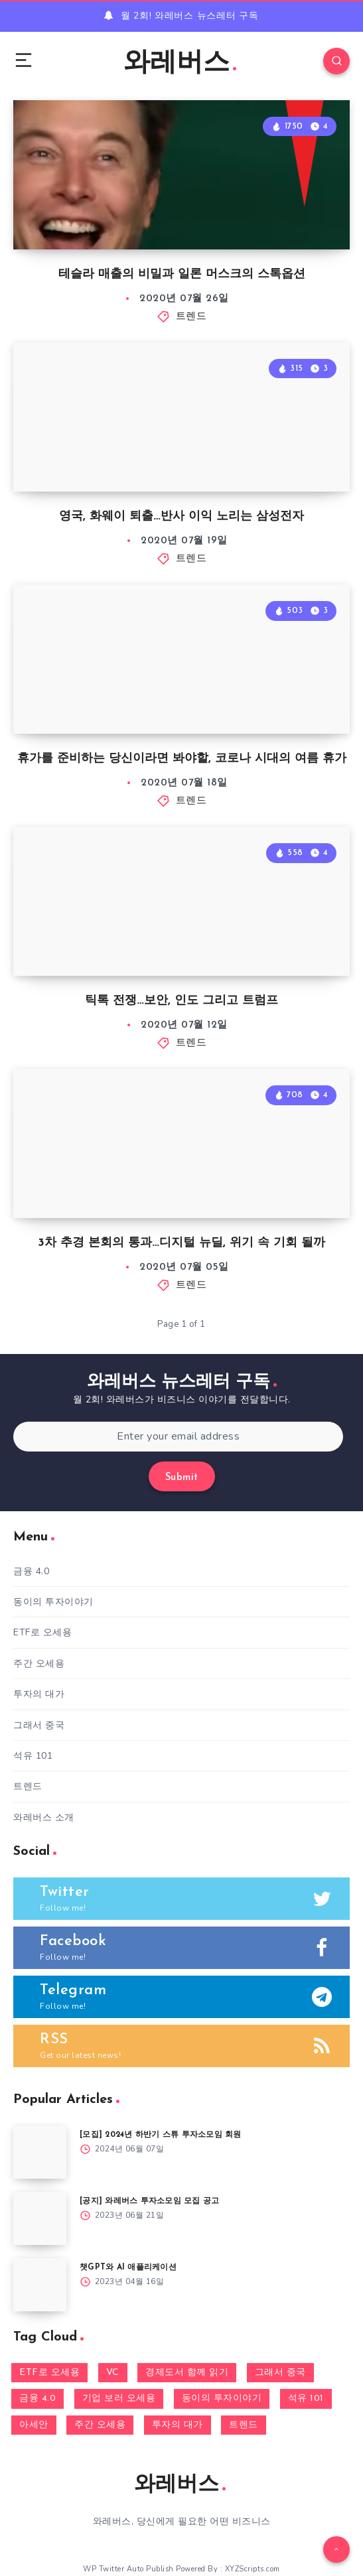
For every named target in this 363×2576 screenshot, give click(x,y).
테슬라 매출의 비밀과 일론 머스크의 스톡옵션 (181, 274)
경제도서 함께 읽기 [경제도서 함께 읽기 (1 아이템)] (186, 2373)
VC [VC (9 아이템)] (112, 2373)
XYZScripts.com (252, 2569)
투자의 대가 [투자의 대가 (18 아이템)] (177, 2425)
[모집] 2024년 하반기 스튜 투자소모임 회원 (161, 2135)
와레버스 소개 (43, 1817)
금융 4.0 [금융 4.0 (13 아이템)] (37, 2399)
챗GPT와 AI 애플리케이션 (128, 2267)
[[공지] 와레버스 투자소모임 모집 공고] (39, 2218)
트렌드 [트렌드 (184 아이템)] (243, 2425)
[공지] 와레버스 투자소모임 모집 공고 (149, 2201)
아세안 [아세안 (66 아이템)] (33, 2425)
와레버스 (179, 63)
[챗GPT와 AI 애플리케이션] (39, 2284)
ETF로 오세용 (42, 1632)
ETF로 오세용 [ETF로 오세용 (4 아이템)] (49, 2373)
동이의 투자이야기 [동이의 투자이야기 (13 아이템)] (222, 2399)
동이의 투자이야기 (53, 1601)
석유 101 (32, 1755)
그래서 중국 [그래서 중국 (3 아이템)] (280, 2373)
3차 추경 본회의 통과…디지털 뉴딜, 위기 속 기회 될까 (181, 1243)
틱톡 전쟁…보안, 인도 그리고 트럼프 (181, 1000)
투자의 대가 (38, 1694)
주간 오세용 (38, 1663)
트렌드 (191, 317)
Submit (181, 1478)
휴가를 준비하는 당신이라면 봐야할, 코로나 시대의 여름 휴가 (181, 758)
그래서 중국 (38, 1725)
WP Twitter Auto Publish (128, 2569)
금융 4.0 (31, 1571)
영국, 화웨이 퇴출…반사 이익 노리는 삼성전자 (181, 516)
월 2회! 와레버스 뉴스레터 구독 (190, 15)
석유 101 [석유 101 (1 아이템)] (306, 2399)
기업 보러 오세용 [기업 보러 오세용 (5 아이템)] (119, 2399)
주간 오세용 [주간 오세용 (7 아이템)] (99, 2425)
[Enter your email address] (178, 1437)
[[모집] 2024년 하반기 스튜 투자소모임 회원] (39, 2152)
